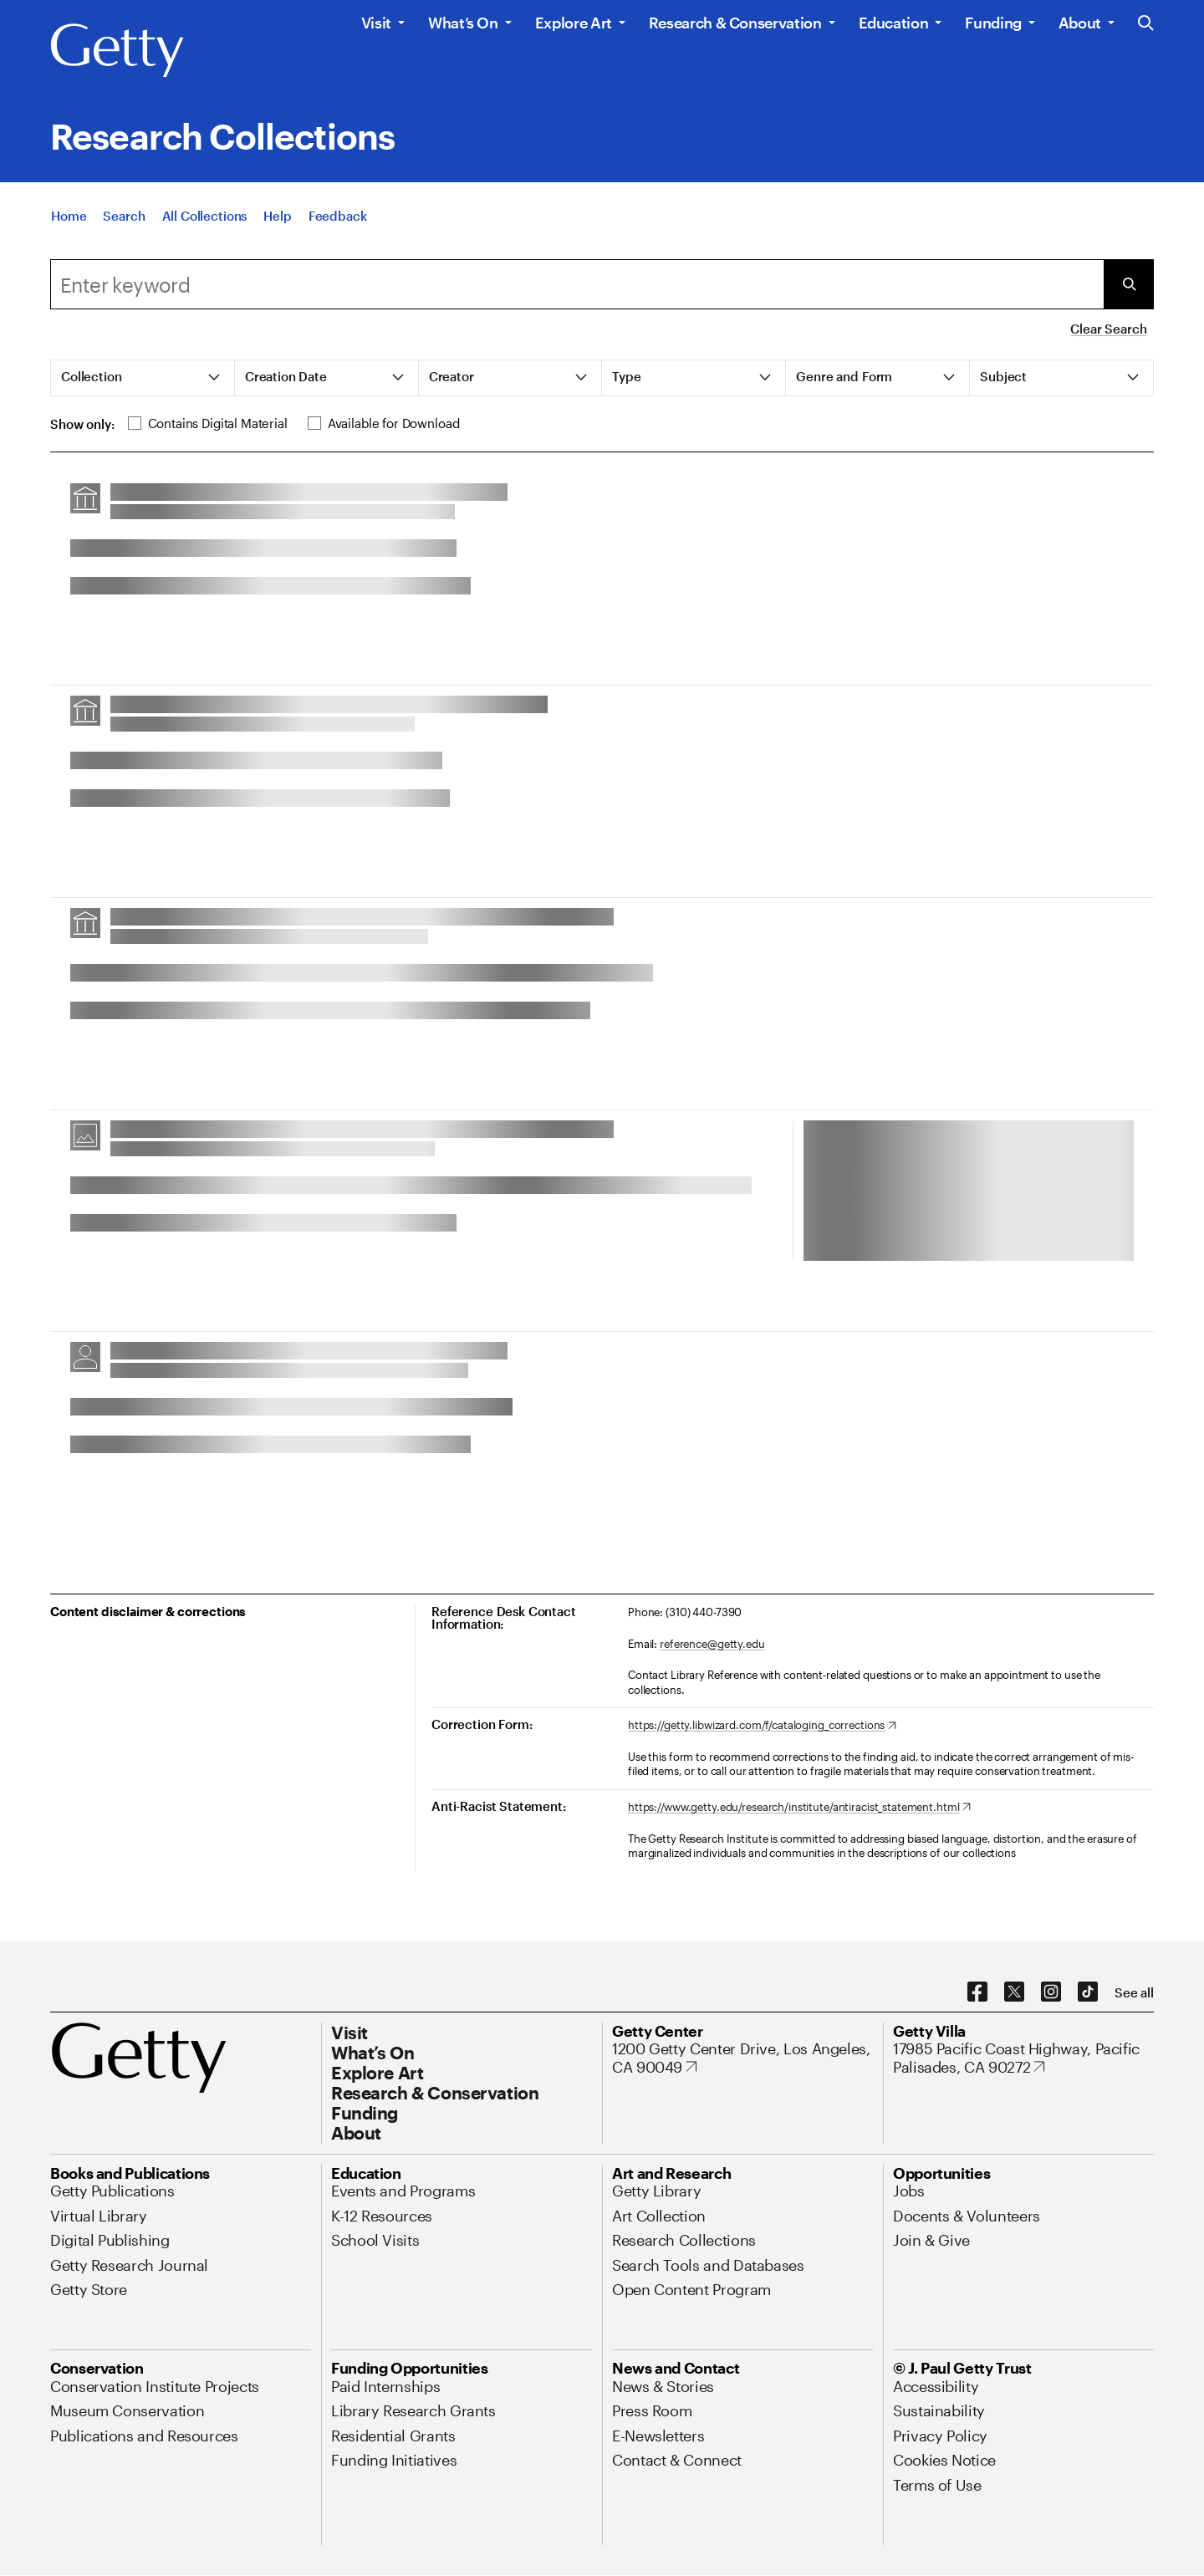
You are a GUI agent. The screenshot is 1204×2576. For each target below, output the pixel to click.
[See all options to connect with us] (1134, 1993)
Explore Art (573, 22)
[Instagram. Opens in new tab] (1051, 1992)
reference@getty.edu (712, 1643)
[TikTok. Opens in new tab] (1088, 1992)
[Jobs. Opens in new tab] (909, 2190)
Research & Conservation (735, 22)
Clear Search (1108, 328)
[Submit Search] (1129, 284)
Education (894, 22)
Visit (376, 22)
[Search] (124, 219)
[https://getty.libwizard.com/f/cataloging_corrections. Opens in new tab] (762, 1725)
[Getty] (117, 51)
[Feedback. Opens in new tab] (338, 219)
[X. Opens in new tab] (1014, 1992)
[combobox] (577, 284)
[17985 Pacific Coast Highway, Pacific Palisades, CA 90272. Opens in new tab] (1023, 2058)
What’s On (463, 22)
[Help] (277, 219)
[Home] (68, 219)
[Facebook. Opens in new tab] (977, 1992)
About (1080, 22)
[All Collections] (204, 219)
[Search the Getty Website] (1146, 24)
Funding (993, 22)
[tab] (143, 377)
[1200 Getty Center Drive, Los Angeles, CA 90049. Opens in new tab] (742, 2058)
